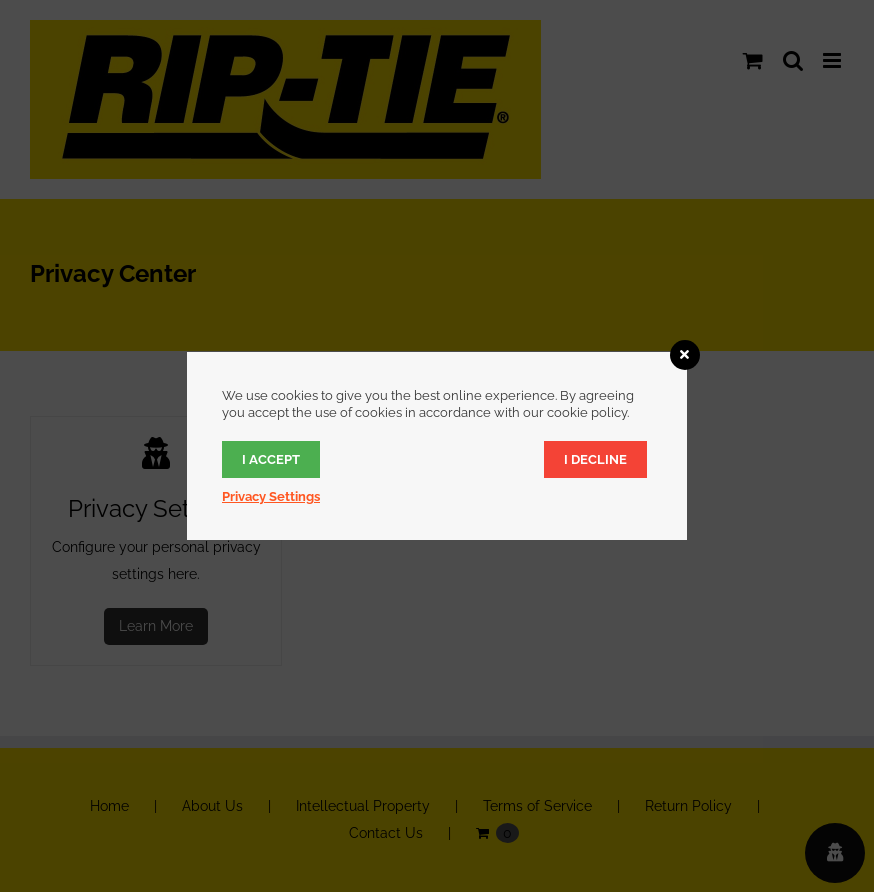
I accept (271, 459)
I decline (595, 459)
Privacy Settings (271, 496)
